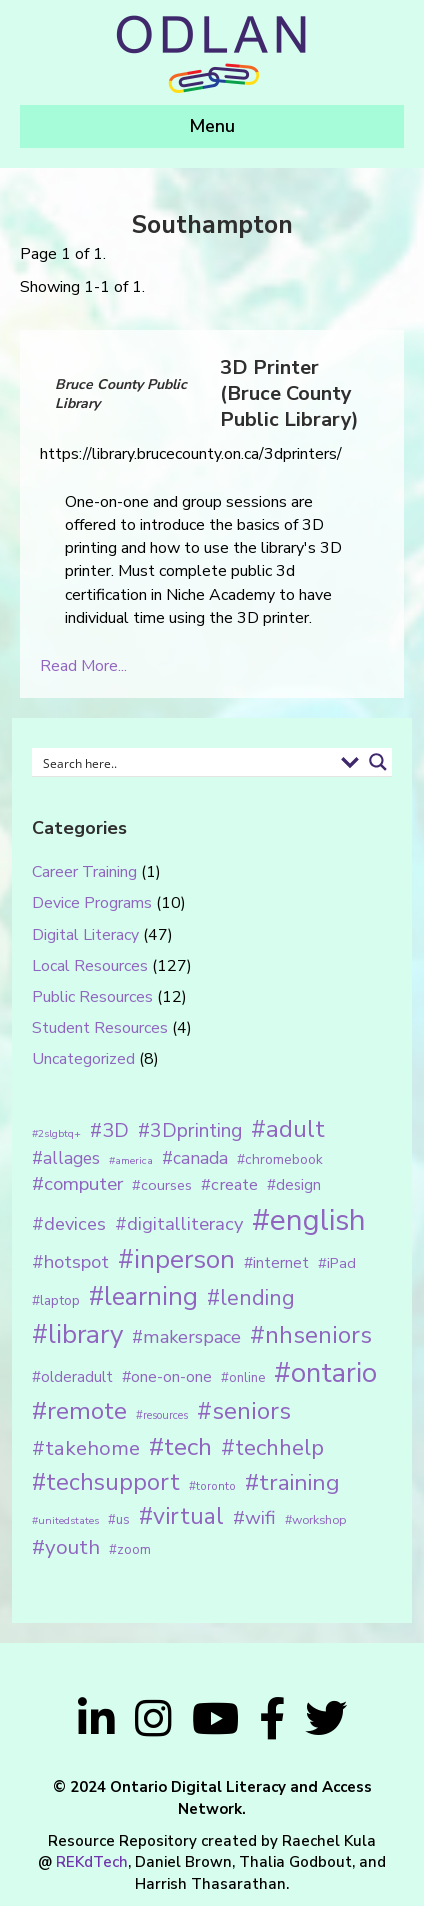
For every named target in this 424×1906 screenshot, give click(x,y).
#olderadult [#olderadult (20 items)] (72, 1377)
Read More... (83, 666)
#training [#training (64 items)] (292, 1482)
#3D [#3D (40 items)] (109, 1130)
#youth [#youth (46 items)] (66, 1547)
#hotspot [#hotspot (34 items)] (70, 1262)
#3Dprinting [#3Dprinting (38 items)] (190, 1130)
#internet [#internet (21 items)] (276, 1262)
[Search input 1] (185, 762)
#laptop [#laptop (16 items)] (56, 1300)
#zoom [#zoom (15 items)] (130, 1550)
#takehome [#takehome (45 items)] (86, 1448)
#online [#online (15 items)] (243, 1378)
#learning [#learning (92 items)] (143, 1296)
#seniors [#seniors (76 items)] (244, 1411)
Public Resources (92, 997)
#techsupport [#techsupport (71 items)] (106, 1482)
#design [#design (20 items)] (294, 1185)
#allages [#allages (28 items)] (66, 1158)
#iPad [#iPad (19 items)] (337, 1263)
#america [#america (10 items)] (131, 1160)
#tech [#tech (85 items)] (180, 1447)
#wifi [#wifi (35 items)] (254, 1518)
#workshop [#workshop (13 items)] (315, 1519)
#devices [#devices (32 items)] (69, 1224)
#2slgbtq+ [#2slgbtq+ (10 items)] (56, 1133)
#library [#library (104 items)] (77, 1334)
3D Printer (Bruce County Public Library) (289, 393)
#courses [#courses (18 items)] (162, 1185)
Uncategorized (83, 1059)
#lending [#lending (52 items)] (251, 1298)
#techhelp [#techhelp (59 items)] (272, 1447)
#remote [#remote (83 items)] (79, 1411)
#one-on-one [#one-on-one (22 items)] (167, 1377)
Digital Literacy (85, 935)
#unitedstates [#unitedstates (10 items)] (65, 1520)
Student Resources (100, 1028)
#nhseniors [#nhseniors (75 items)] (311, 1335)
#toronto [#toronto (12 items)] (212, 1486)
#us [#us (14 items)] (119, 1520)
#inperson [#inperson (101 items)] (176, 1259)
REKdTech (92, 1862)
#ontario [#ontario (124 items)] (325, 1373)
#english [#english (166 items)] (309, 1220)
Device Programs (92, 903)
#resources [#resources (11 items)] (162, 1415)
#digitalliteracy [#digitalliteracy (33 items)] (179, 1223)
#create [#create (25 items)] (229, 1184)
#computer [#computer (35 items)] (77, 1184)
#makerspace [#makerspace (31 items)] (186, 1337)
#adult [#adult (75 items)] (288, 1129)
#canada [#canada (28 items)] (195, 1158)
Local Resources (90, 966)
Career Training (84, 872)
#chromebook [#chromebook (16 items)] (280, 1159)
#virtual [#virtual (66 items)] (181, 1516)
